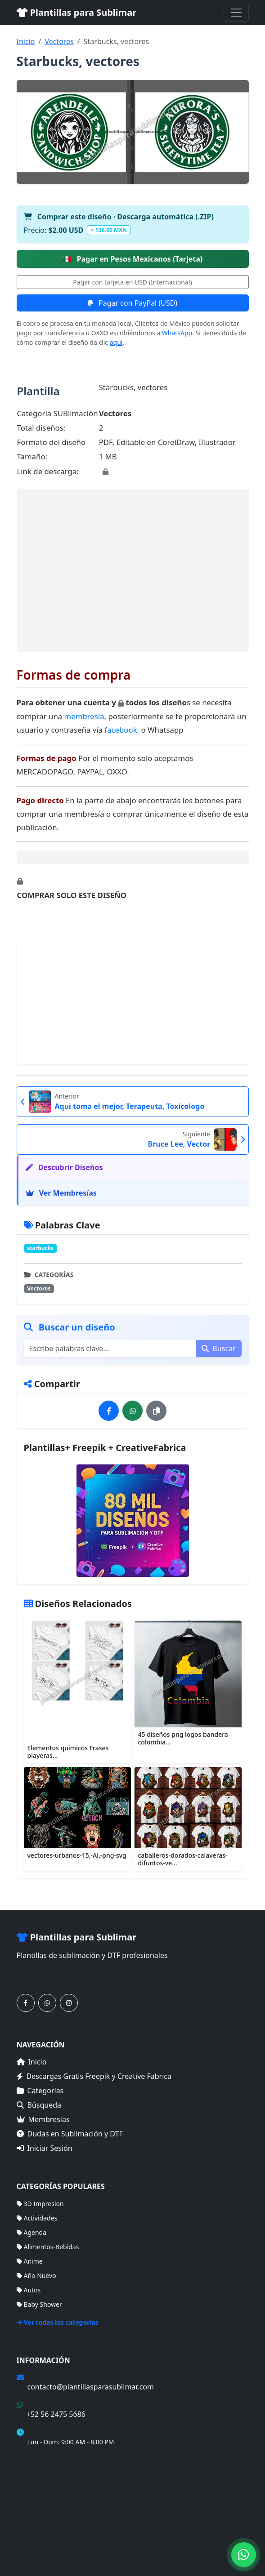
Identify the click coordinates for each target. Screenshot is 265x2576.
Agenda (32, 2232)
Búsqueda (39, 2105)
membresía (84, 716)
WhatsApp (177, 333)
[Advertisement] (132, 570)
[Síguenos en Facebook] (26, 2003)
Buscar (218, 1348)
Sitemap (134, 2549)
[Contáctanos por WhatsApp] (47, 2003)
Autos (29, 2290)
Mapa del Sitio (37, 2483)
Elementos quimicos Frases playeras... (68, 1752)
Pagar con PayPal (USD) (132, 303)
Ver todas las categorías (58, 2322)
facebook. (121, 730)
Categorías (40, 2091)
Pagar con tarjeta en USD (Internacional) (132, 282)
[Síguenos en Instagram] (69, 2003)
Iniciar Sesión (44, 2148)
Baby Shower (39, 2304)
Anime (30, 2261)
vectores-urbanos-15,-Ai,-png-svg (76, 1855)
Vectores (59, 41)
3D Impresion (40, 2203)
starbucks (40, 1248)
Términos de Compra (47, 2470)
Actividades (37, 2218)
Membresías (43, 2119)
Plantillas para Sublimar (77, 12)
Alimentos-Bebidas (48, 2246)
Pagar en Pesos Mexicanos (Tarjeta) (133, 259)
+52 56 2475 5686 (56, 2414)
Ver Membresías (61, 1193)
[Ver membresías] (133, 1520)
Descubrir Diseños (64, 1167)
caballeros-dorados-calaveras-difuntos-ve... (183, 1859)
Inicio (26, 41)
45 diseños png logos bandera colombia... (183, 1738)
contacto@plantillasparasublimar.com (90, 2387)
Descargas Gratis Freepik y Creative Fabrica (94, 2076)
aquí (116, 342)
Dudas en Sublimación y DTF (70, 2134)
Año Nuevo (36, 2275)
